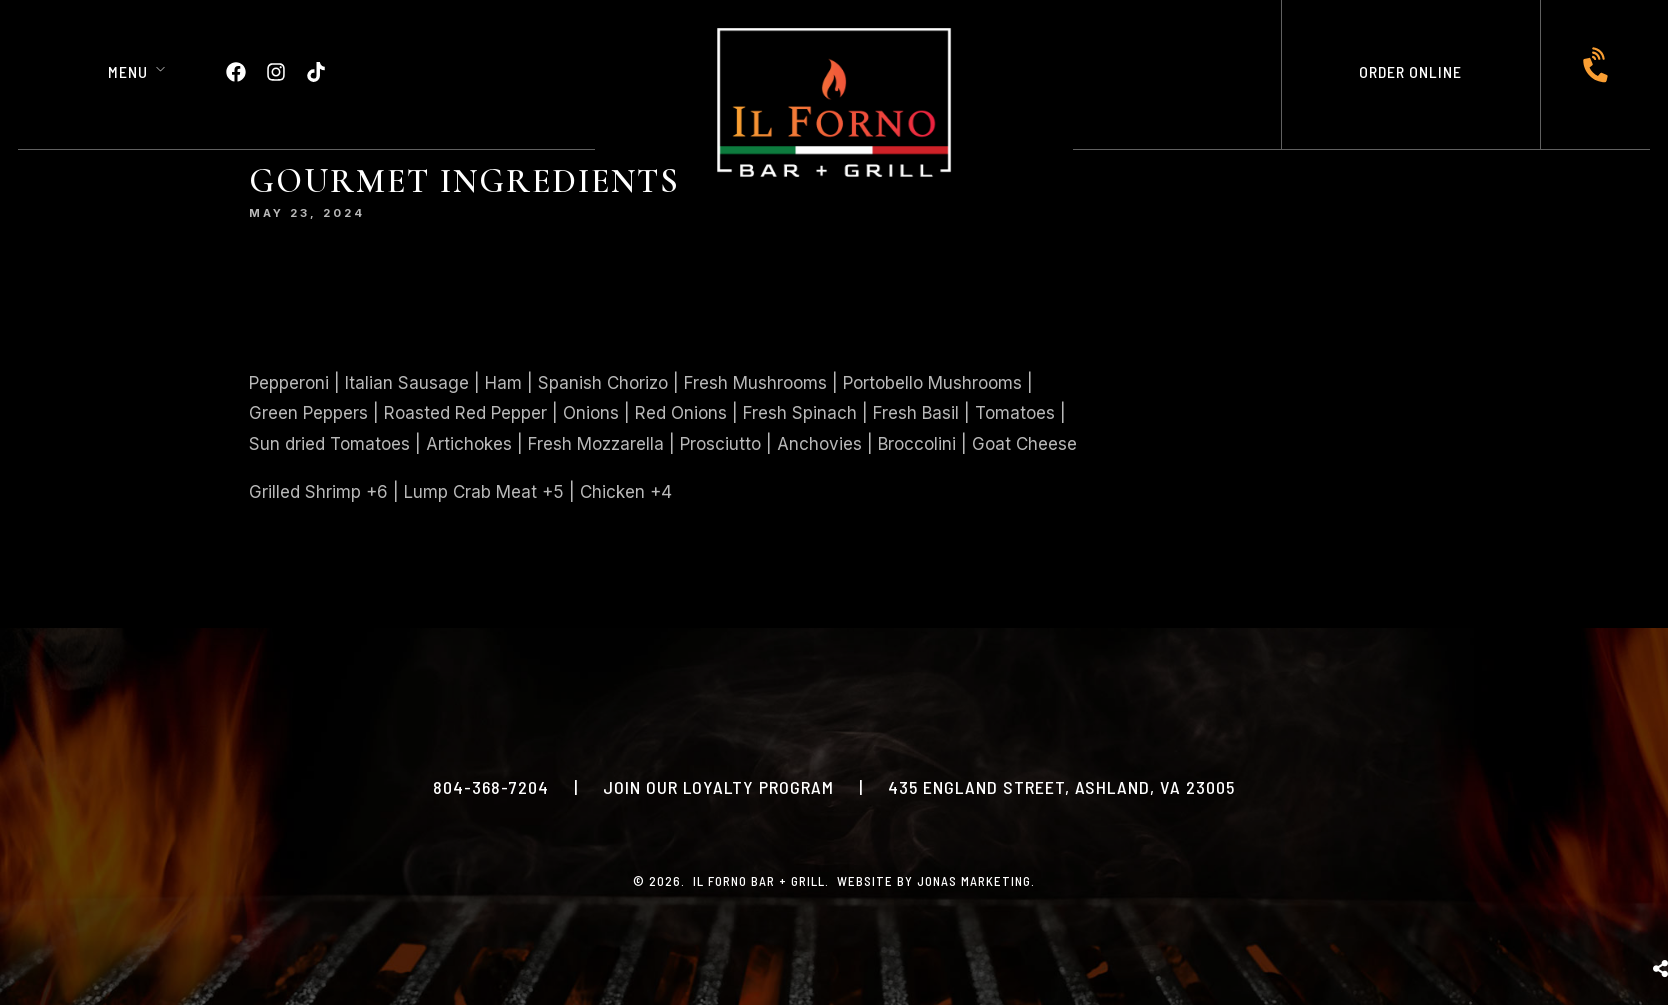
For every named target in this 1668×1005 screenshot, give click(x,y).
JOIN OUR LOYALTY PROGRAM (718, 787)
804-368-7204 (491, 787)
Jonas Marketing (974, 881)
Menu (128, 71)
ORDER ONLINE (1410, 71)
